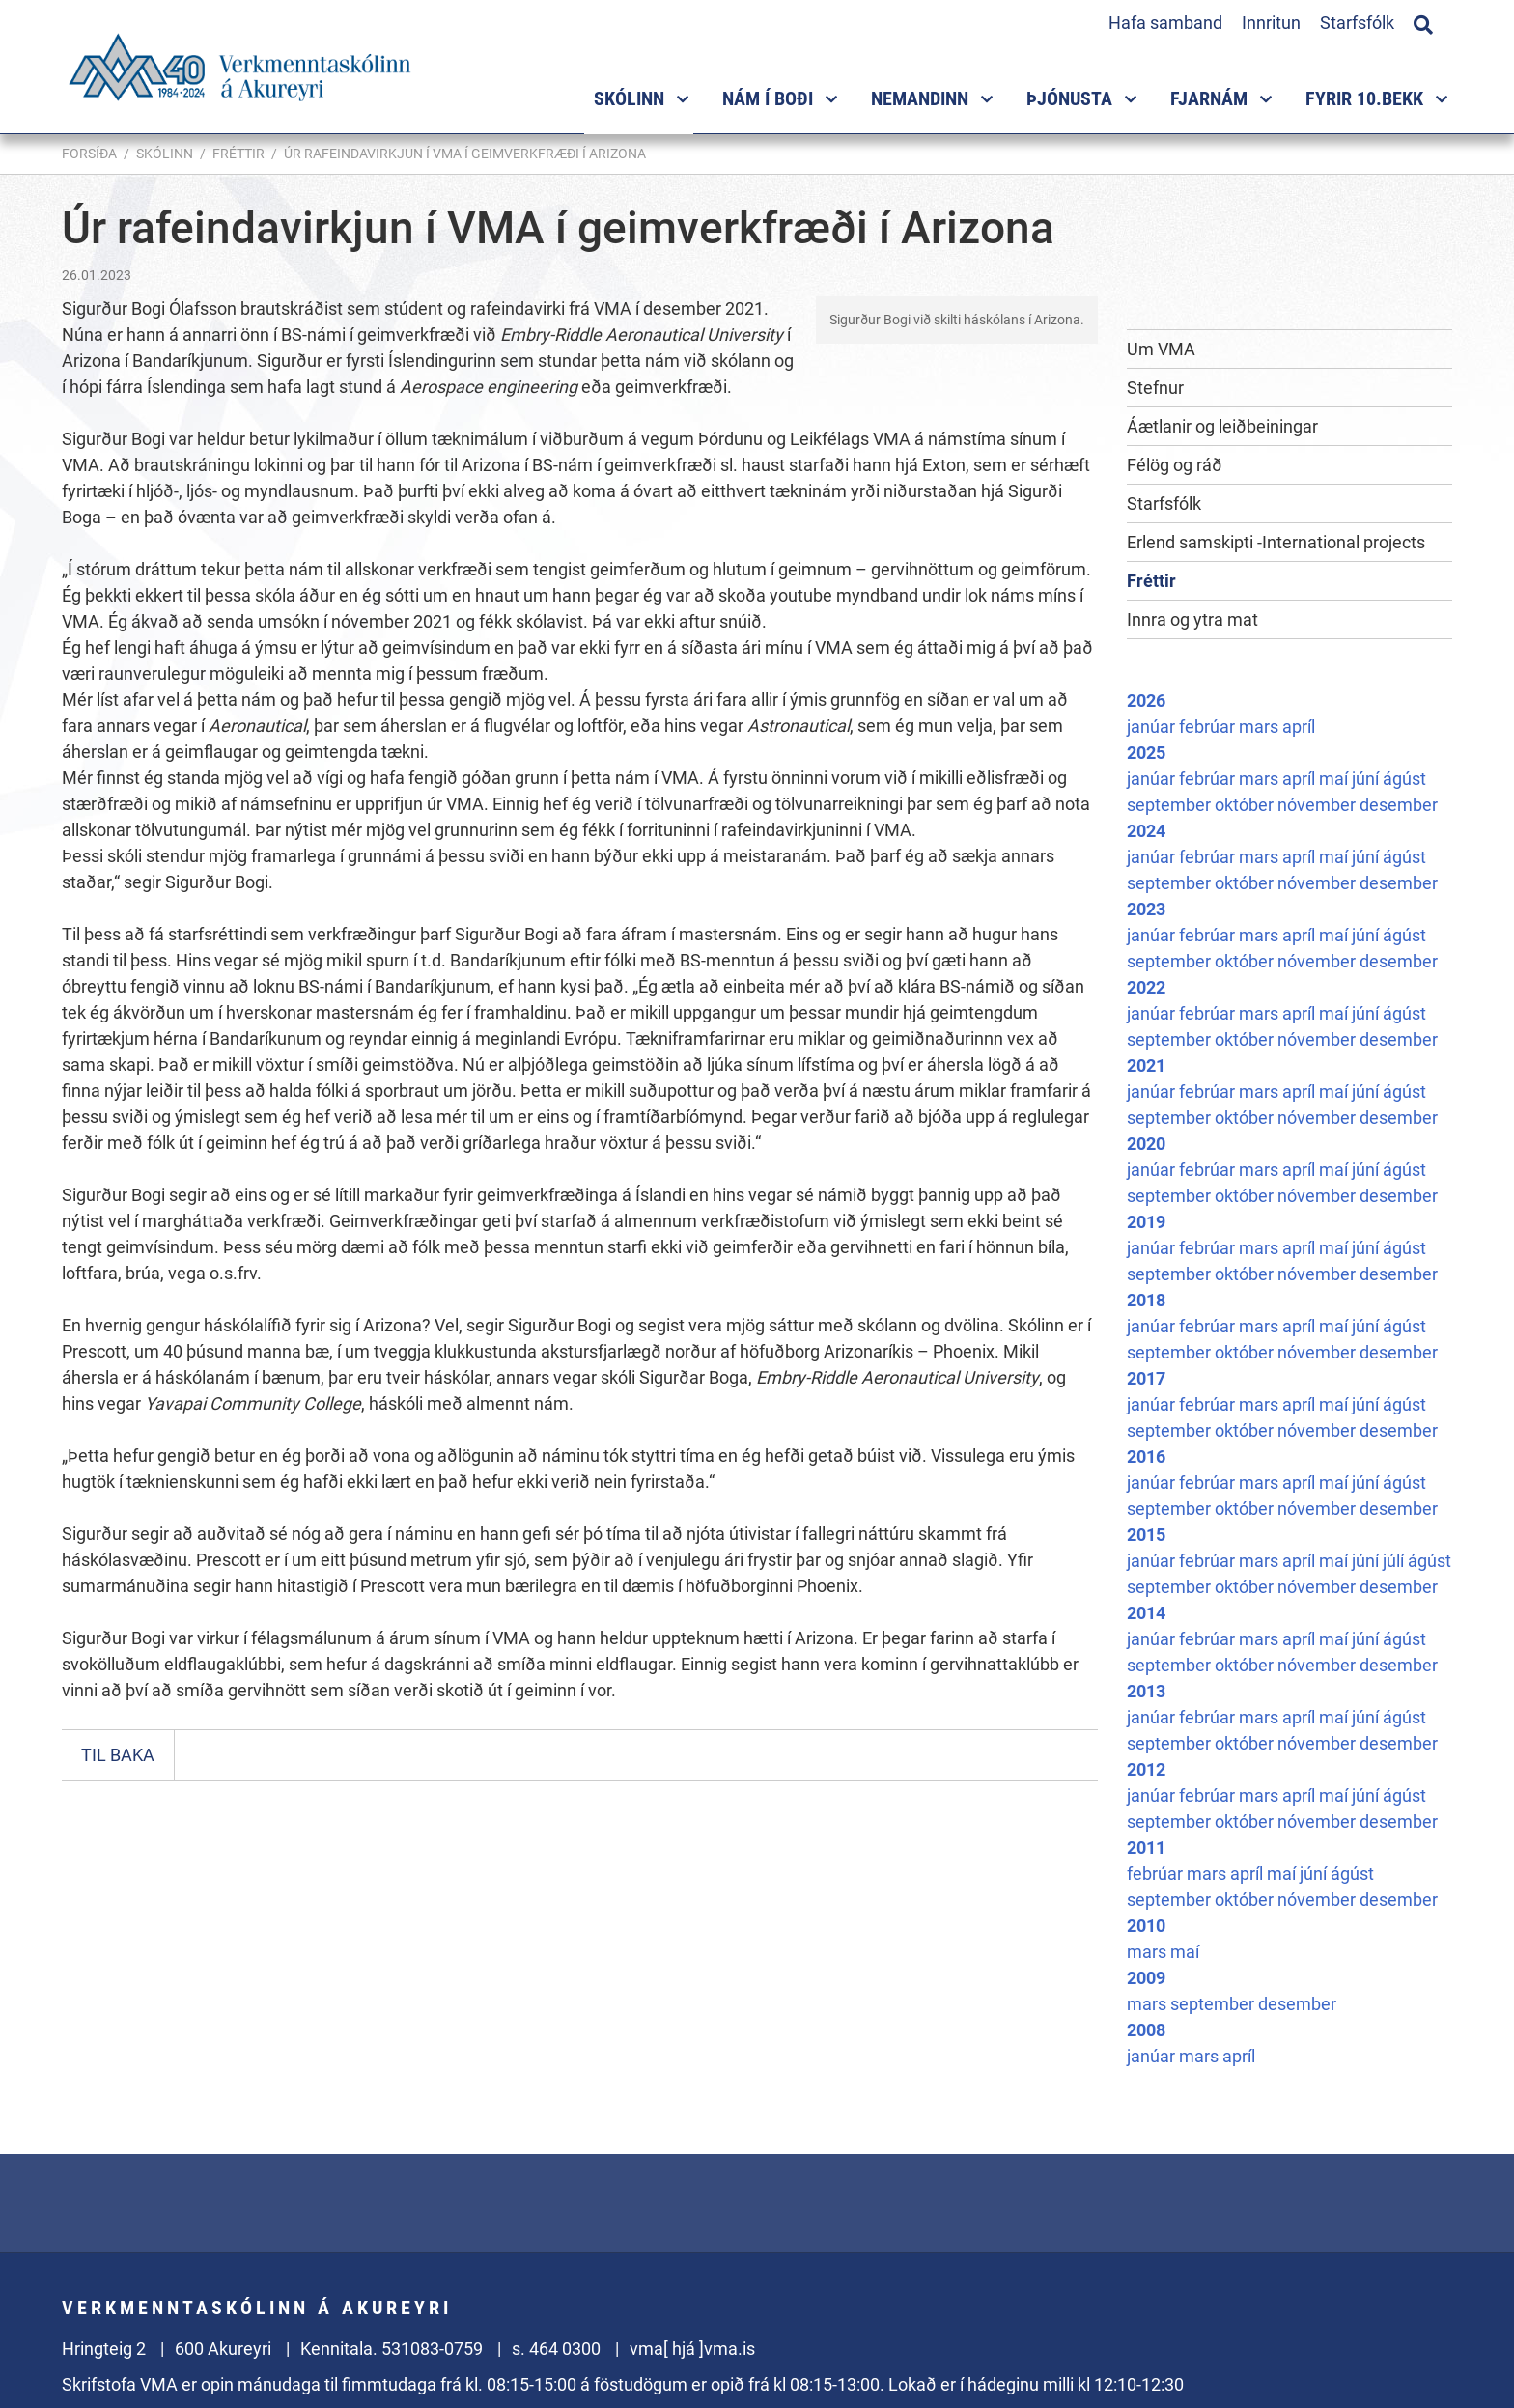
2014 (1146, 1613)
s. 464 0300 (556, 2348)
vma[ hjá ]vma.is (692, 2348)
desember (1399, 805)
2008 (1146, 2030)
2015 (1146, 1535)
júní (1367, 779)
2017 (1146, 1378)
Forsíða (89, 153)
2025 (1146, 752)
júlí (1395, 1561)
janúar (1153, 726)
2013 (1146, 1691)
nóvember (1318, 805)
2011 (1146, 1847)
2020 (1146, 1144)
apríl (1298, 726)
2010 (1146, 1926)
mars (1260, 726)
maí (1335, 779)
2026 (1146, 700)
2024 (1146, 831)
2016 (1146, 1456)
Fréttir (238, 153)
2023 (1146, 909)
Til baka (117, 1755)
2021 (1146, 1065)
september (1171, 805)
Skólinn (164, 153)
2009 (1146, 1978)
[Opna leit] (1423, 22)
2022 (1146, 987)
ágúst (1404, 779)
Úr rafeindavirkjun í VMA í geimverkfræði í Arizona (465, 153)
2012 (1146, 1769)
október (1246, 805)
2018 (1146, 1300)
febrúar (1209, 726)
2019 (1146, 1222)
